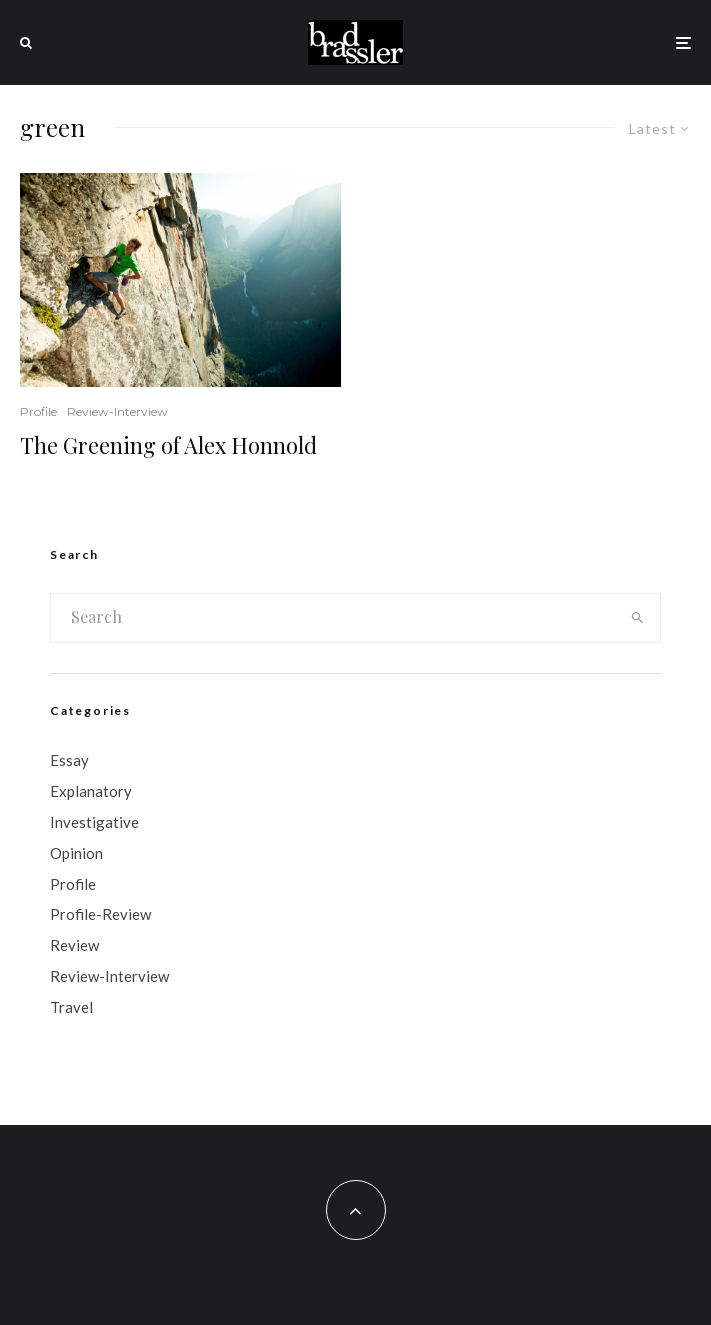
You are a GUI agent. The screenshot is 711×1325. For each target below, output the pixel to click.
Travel (71, 1007)
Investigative (94, 822)
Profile (38, 411)
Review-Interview (117, 411)
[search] (637, 618)
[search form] (333, 618)
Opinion (76, 853)
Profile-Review (100, 914)
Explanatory (91, 791)
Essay (69, 760)
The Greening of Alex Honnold (168, 445)
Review (74, 945)
